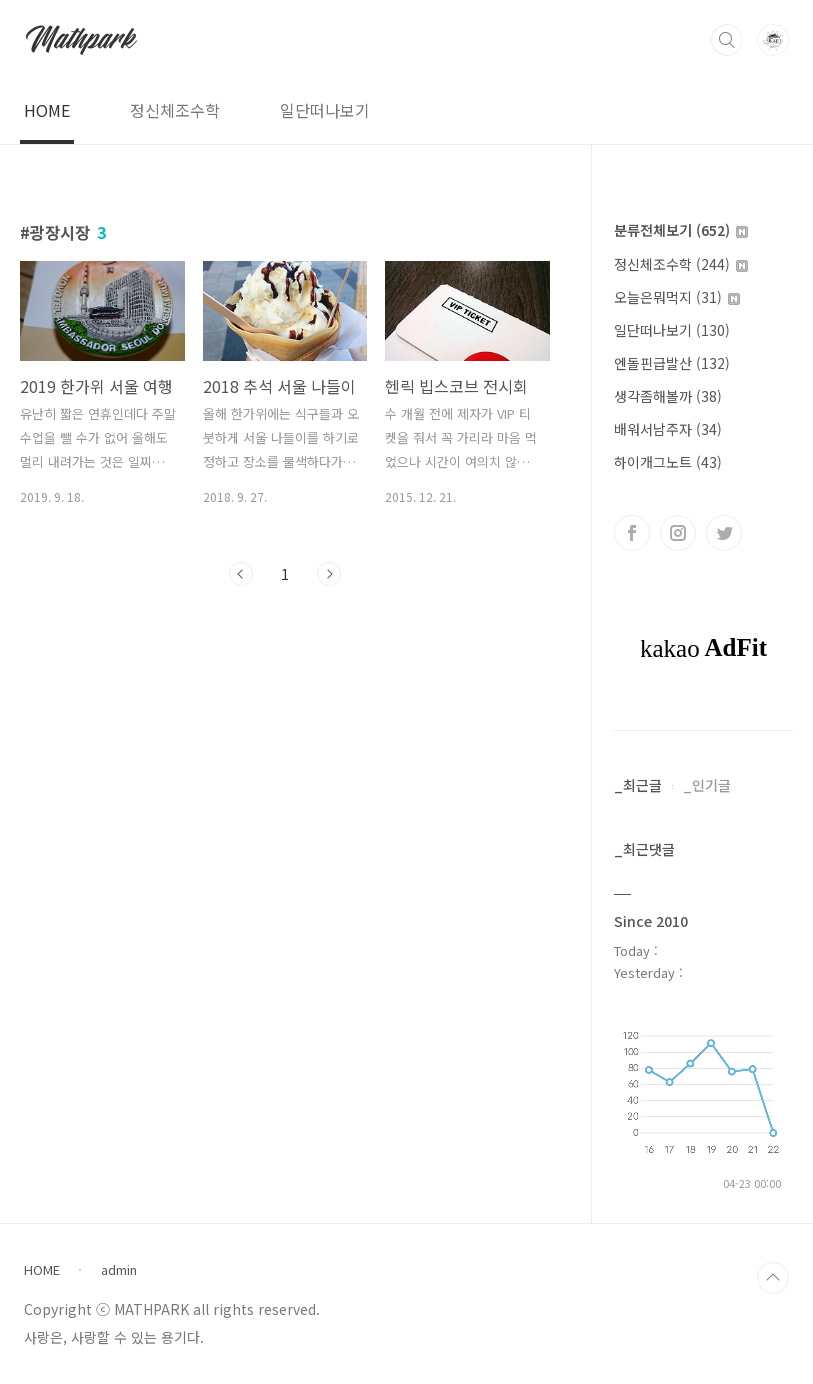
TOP (773, 1278)
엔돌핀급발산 (672, 363)
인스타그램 (678, 533)
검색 (727, 40)
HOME (47, 110)
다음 (329, 574)
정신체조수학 (175, 110)
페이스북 (632, 533)
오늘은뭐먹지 (677, 297)
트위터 (724, 533)
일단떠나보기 (325, 110)
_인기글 (707, 785)
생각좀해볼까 (668, 396)
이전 (241, 574)
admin (119, 1270)
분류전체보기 (681, 230)
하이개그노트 (668, 462)
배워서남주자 (668, 429)
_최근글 (638, 785)
